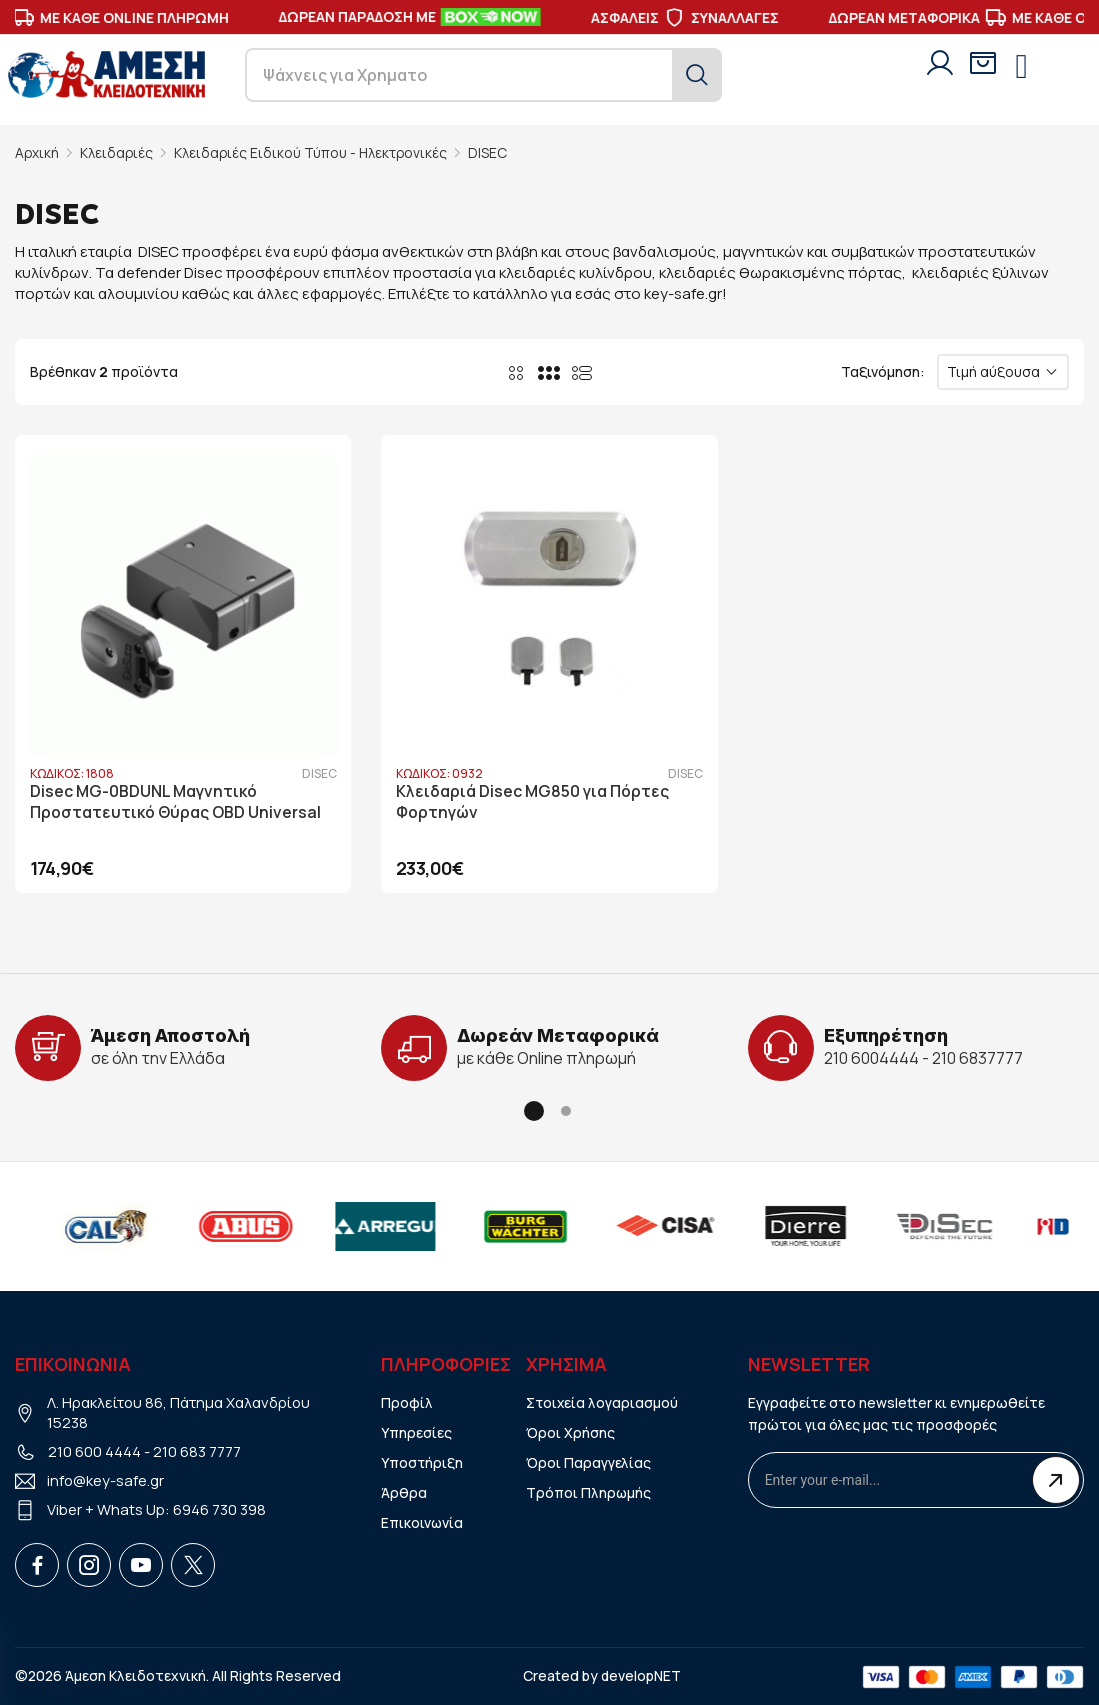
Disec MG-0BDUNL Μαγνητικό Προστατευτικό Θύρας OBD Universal (176, 802)
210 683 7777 (197, 1451)
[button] (534, 1110)
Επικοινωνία (422, 1521)
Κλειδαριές (118, 152)
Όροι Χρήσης (570, 1431)
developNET (640, 1674)
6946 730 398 (219, 1509)
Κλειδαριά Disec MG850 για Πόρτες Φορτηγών (533, 802)
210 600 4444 (94, 1451)
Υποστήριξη (422, 1461)
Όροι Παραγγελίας (588, 1461)
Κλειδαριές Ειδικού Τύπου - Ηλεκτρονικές (314, 152)
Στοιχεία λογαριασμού (603, 1401)
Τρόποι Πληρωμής (589, 1491)
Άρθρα (404, 1491)
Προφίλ (407, 1401)
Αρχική (37, 152)
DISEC (492, 152)
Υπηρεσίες (416, 1431)
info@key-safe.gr (106, 1480)
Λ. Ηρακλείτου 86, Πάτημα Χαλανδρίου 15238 (179, 1412)
